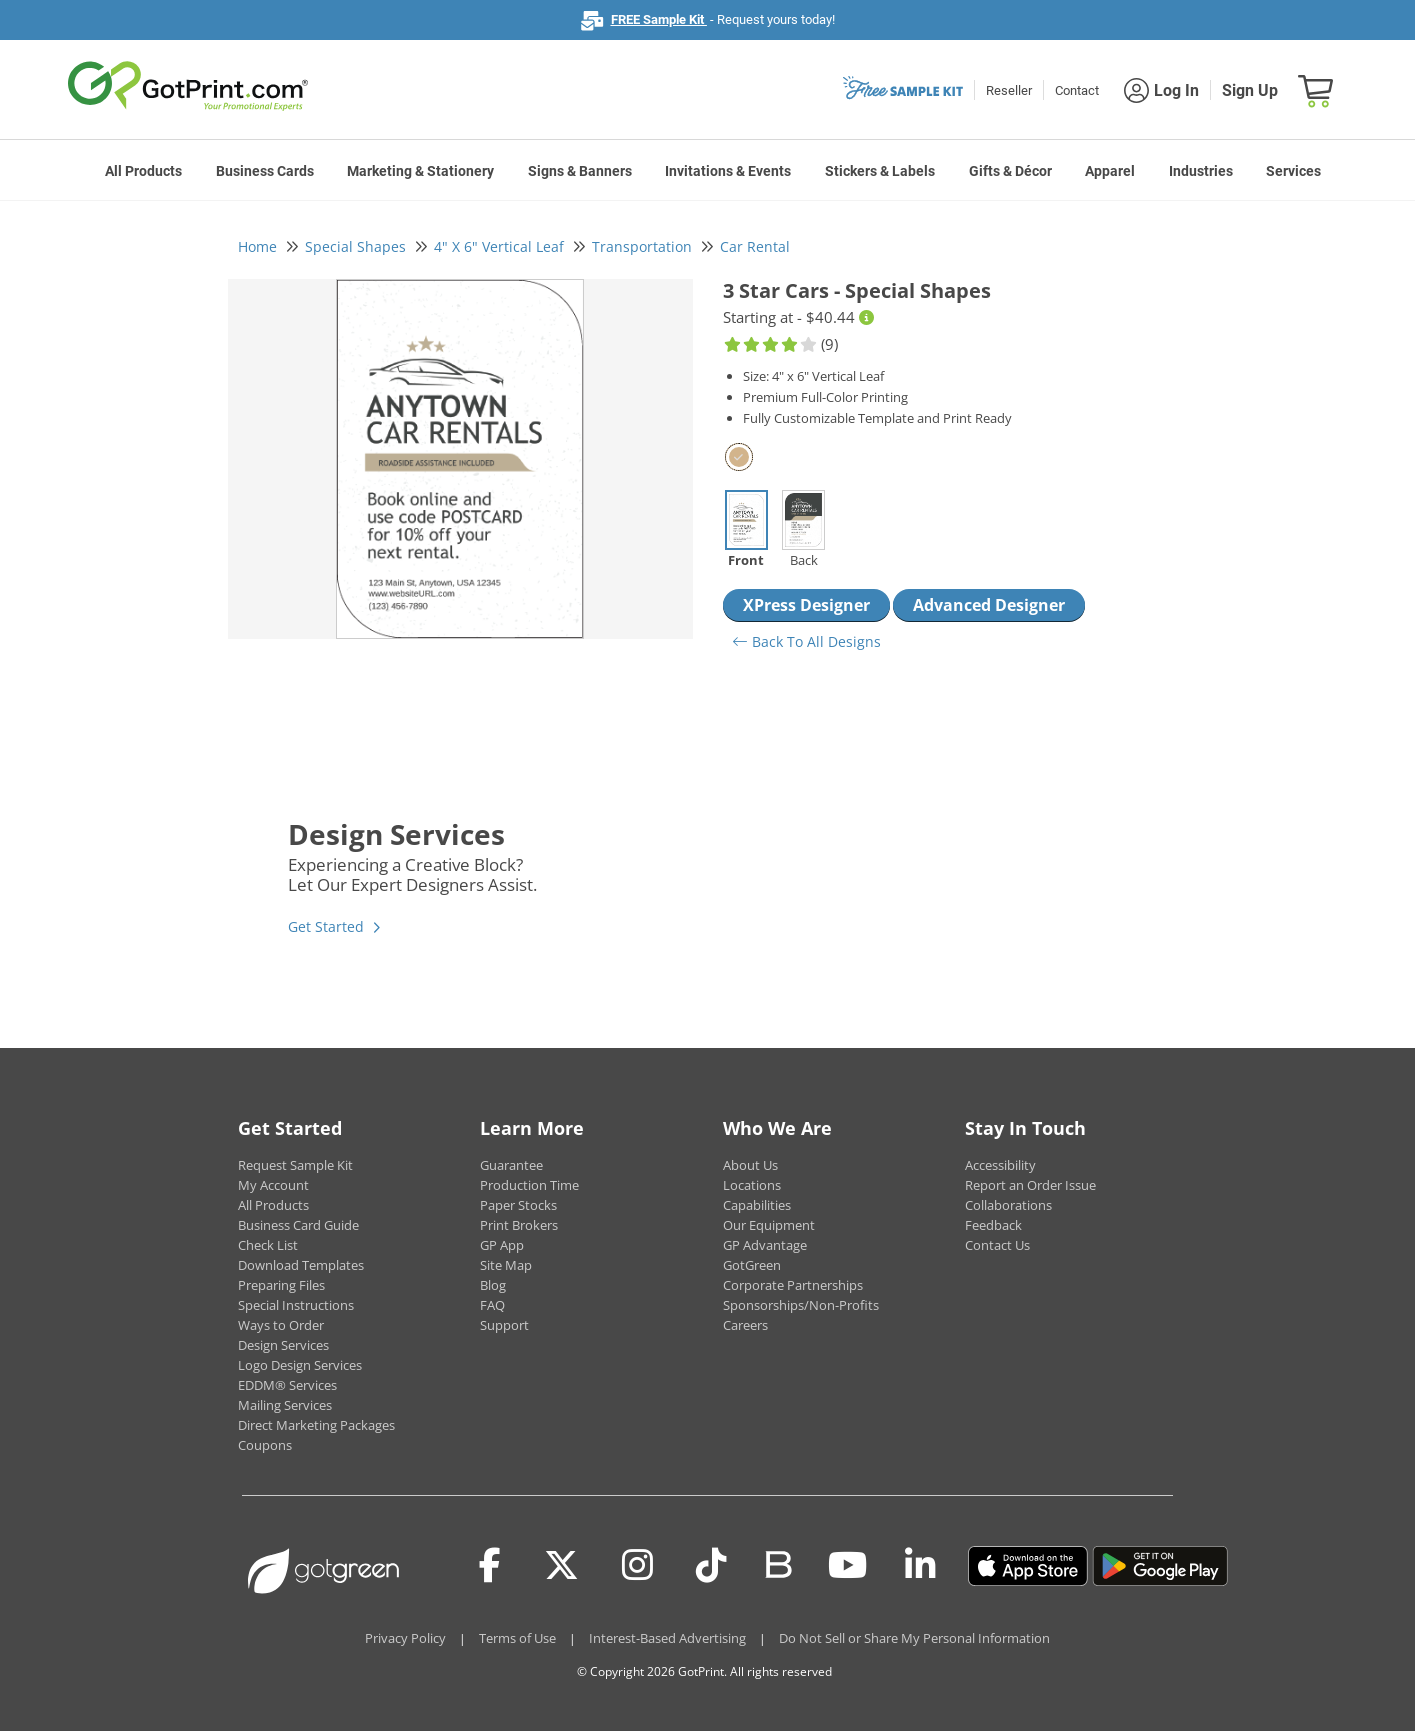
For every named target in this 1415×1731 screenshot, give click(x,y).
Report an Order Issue (1030, 1185)
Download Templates (301, 1265)
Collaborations (1008, 1205)
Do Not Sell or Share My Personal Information (914, 1638)
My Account (273, 1185)
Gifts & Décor (1010, 171)
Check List (268, 1245)
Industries (1201, 171)
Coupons (265, 1445)
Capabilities (757, 1205)
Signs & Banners (580, 171)
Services (1293, 171)
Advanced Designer (989, 605)
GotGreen (752, 1265)
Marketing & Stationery (420, 171)
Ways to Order (281, 1325)
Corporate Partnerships (793, 1285)
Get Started (326, 926)
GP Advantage (765, 1245)
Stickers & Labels (880, 171)
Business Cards (265, 171)
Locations (752, 1185)
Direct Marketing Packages (316, 1425)
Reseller (1009, 90)
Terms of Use (517, 1638)
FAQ (492, 1305)
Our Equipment (769, 1225)
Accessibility (1000, 1165)
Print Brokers (519, 1225)
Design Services (283, 1345)
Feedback (993, 1225)
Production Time (529, 1185)
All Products (143, 171)
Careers (745, 1325)
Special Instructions (296, 1305)
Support (504, 1325)
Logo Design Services (300, 1365)
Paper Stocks (518, 1205)
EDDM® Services (287, 1385)
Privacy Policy (405, 1638)
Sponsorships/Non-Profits (801, 1305)
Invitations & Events (728, 171)
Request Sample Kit (295, 1165)
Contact (1077, 90)
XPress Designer (806, 605)
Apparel (1110, 171)
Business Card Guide (298, 1225)
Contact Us (997, 1245)
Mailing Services (285, 1405)
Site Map (506, 1265)
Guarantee (511, 1165)
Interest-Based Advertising (667, 1638)
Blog (493, 1285)
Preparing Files (281, 1285)
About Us (750, 1165)
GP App (502, 1245)
